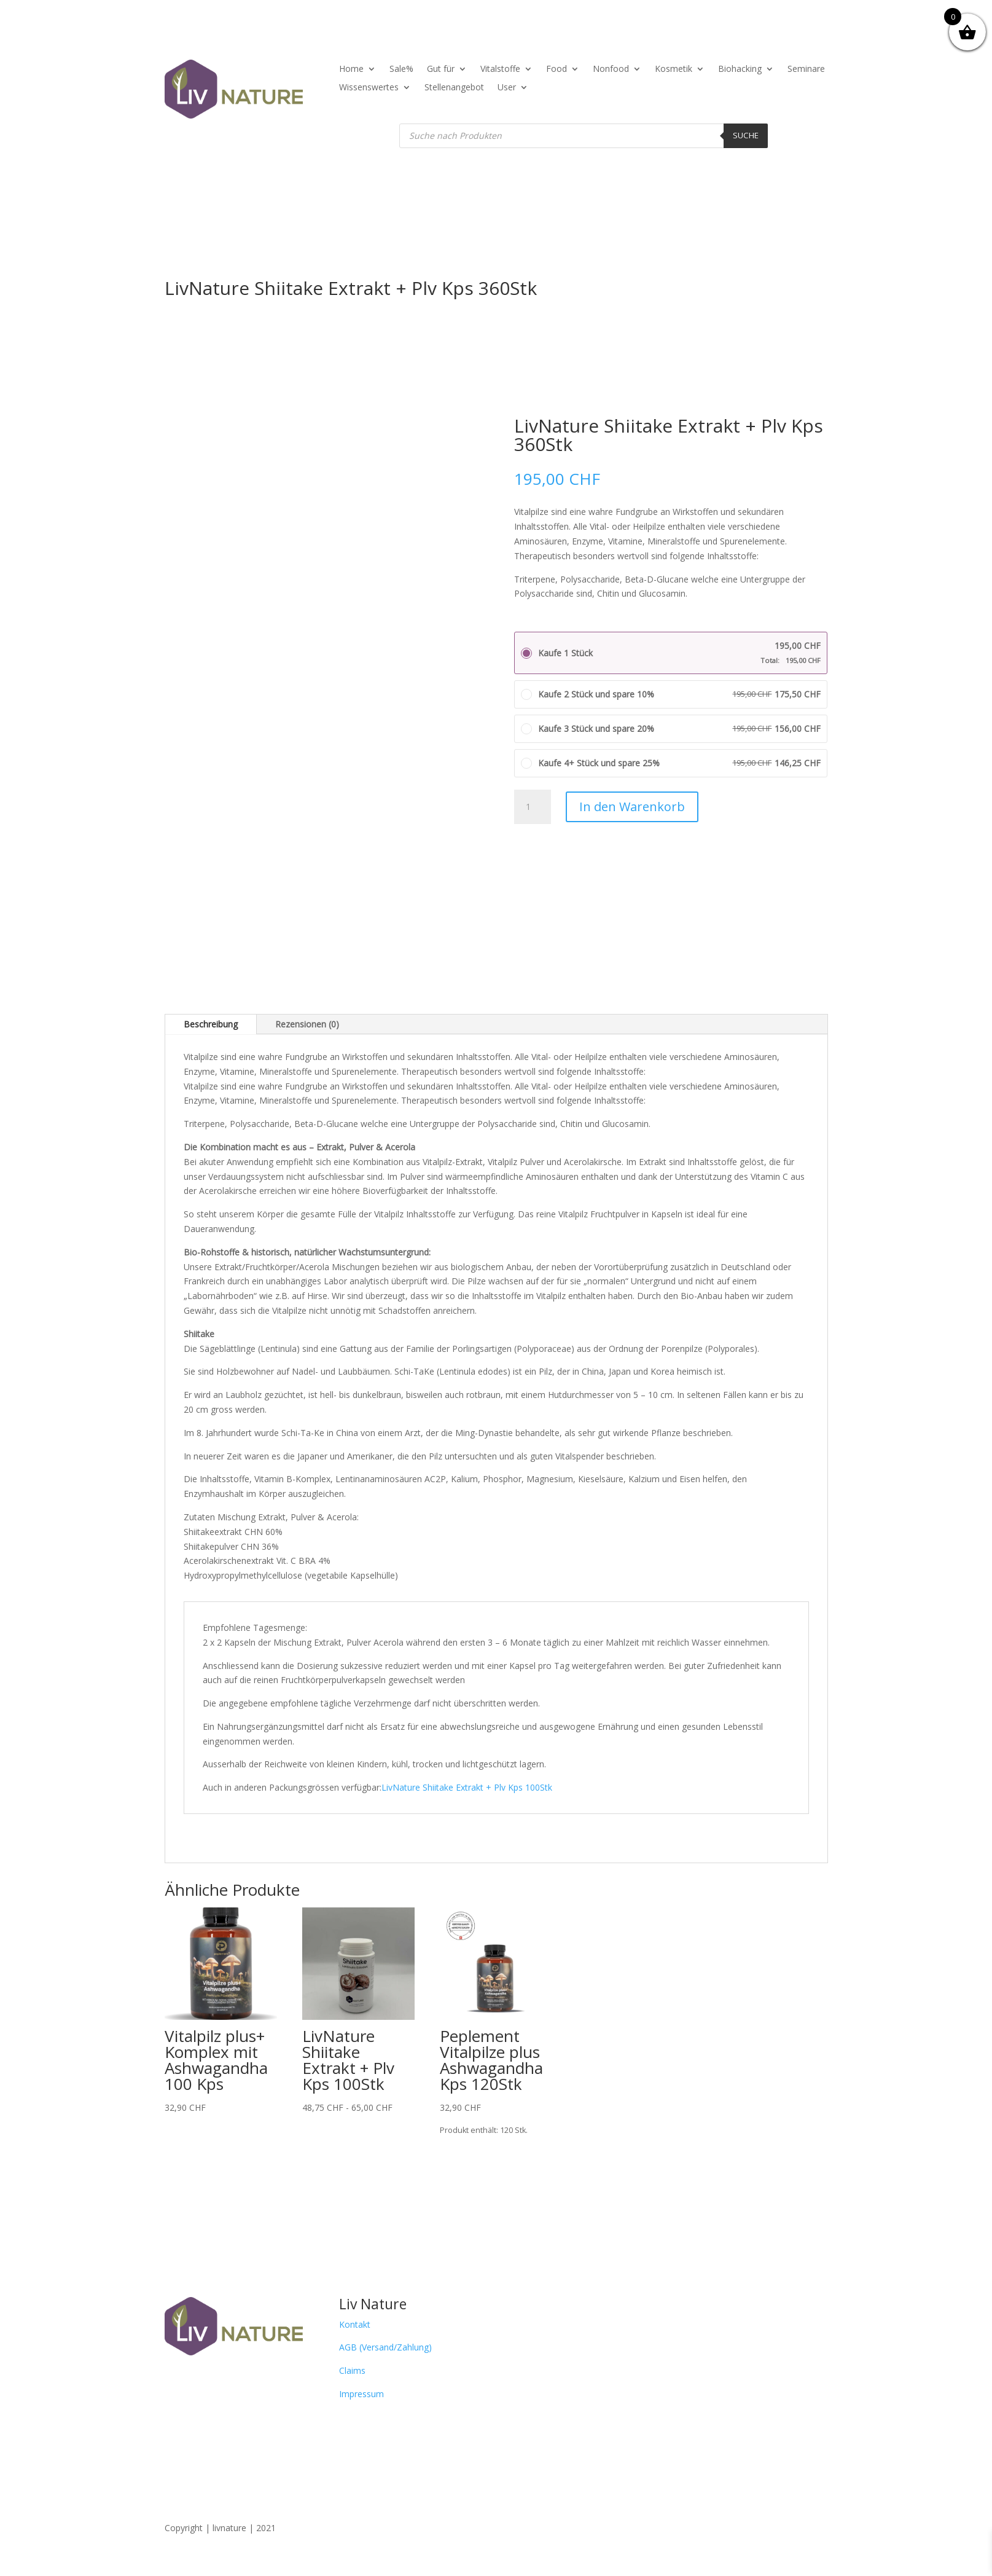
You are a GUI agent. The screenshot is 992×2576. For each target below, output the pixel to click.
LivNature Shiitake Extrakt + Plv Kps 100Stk (466, 1787)
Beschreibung (211, 1024)
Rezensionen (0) (307, 1024)
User (507, 88)
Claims (352, 2370)
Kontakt (354, 2324)
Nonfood (611, 69)
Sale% (401, 69)
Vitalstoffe (500, 69)
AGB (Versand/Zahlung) (385, 2347)
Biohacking (740, 69)
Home (351, 69)
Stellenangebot (454, 88)
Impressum (361, 2394)
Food (556, 69)
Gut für (441, 69)
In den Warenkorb (632, 806)
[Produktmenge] (532, 807)
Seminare (806, 69)
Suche (746, 135)
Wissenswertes (369, 88)
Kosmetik (673, 69)
